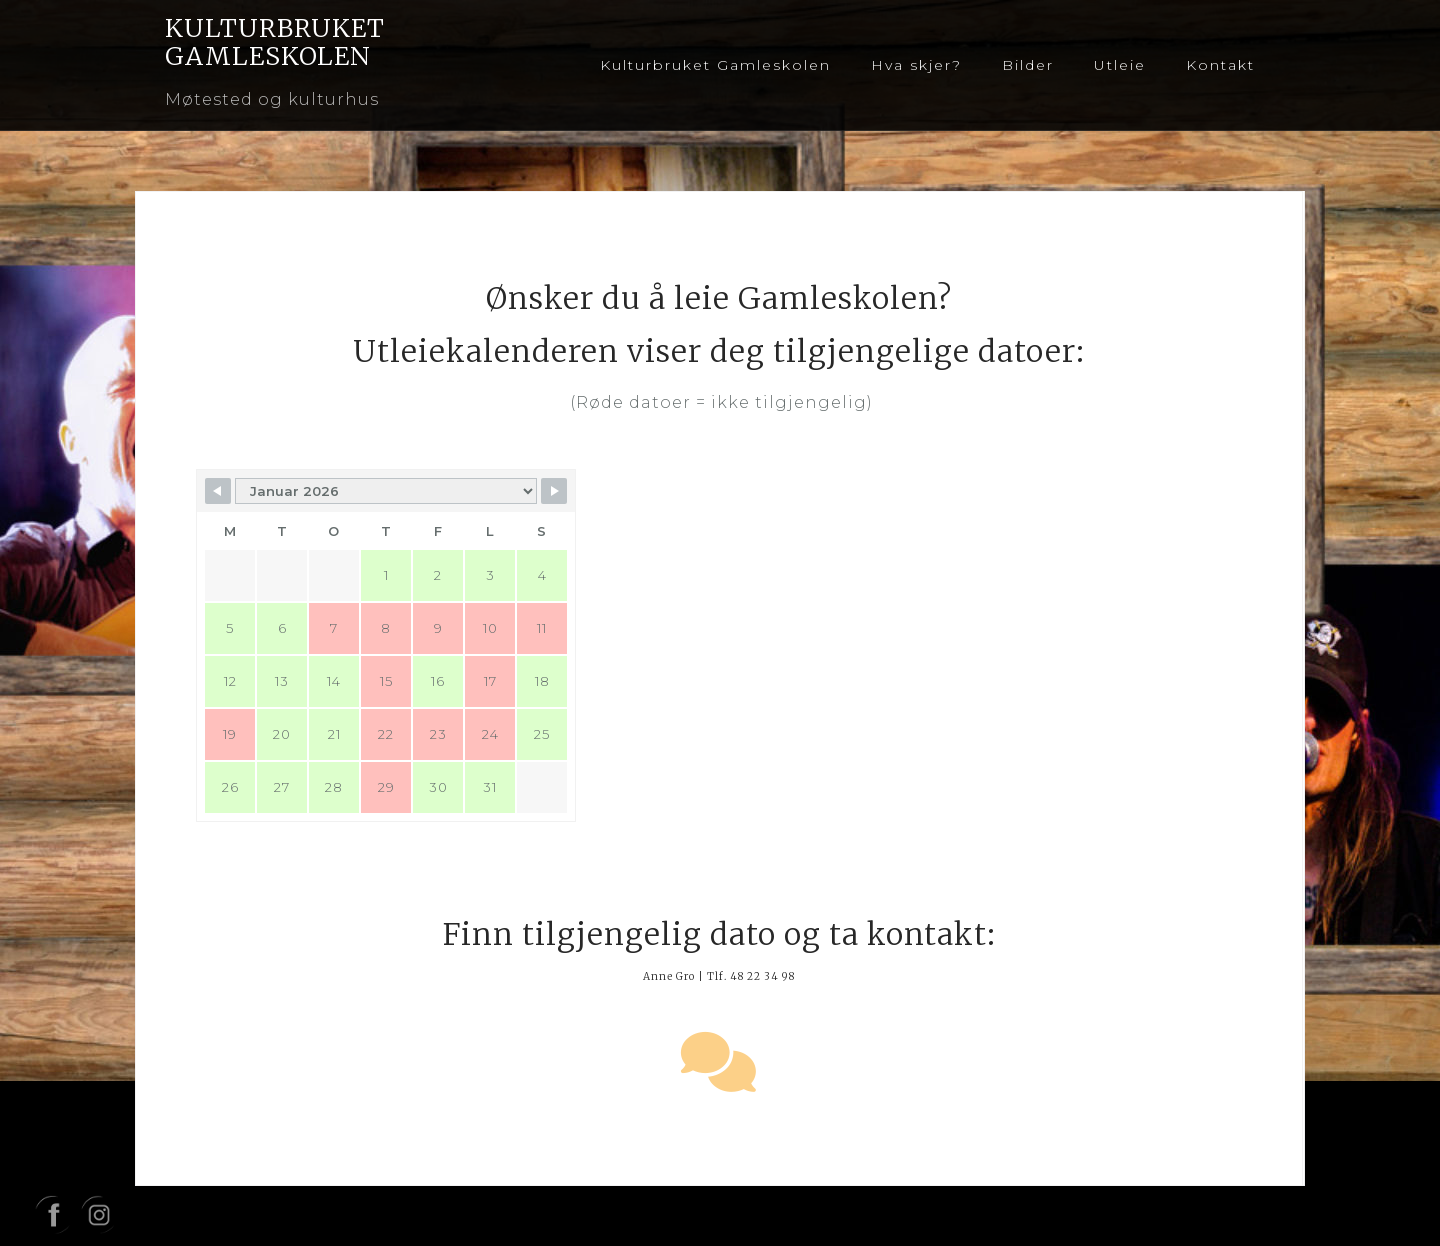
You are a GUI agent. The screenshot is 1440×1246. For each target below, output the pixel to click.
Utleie (1120, 65)
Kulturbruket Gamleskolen (715, 65)
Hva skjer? (916, 65)
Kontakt (1220, 65)
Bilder (1028, 65)
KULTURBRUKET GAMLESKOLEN (275, 42)
